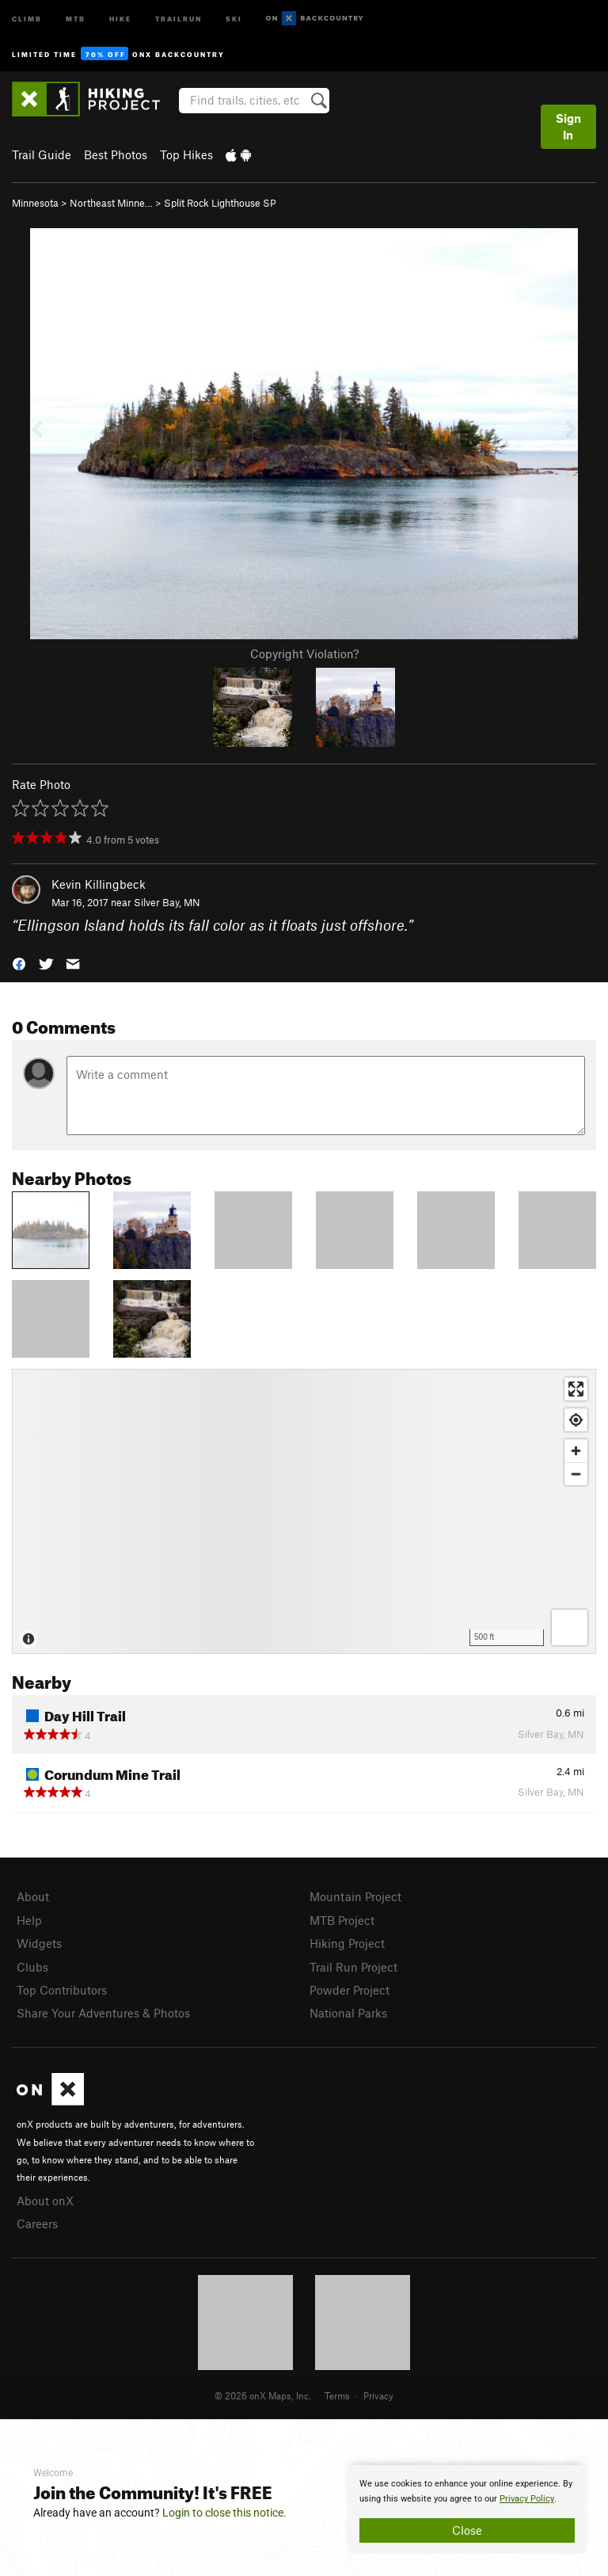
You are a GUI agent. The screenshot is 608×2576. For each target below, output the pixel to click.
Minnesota (35, 202)
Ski (234, 18)
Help (29, 1920)
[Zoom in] (575, 1450)
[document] (467, 2509)
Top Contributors (62, 1990)
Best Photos (115, 154)
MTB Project (342, 1920)
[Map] (304, 1511)
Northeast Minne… (111, 202)
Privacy (378, 2395)
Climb (27, 18)
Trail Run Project (353, 1967)
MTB (76, 18)
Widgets (39, 1943)
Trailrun (178, 18)
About (33, 1896)
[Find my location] (575, 1419)
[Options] (569, 1627)
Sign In (568, 126)
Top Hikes (186, 154)
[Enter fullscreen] (575, 1389)
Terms (337, 2395)
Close (467, 2530)
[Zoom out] (575, 1473)
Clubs (32, 1967)
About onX (45, 2200)
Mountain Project (355, 1896)
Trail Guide (41, 154)
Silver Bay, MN (167, 902)
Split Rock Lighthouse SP (220, 202)
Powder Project (350, 1990)
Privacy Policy (527, 2499)
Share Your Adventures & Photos (103, 2013)
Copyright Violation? (304, 653)
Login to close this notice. (224, 2512)
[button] (19, 962)
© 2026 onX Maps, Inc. (263, 2395)
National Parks (348, 2013)
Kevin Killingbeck (98, 884)
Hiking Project (347, 1943)
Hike (120, 18)
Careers (37, 2223)
